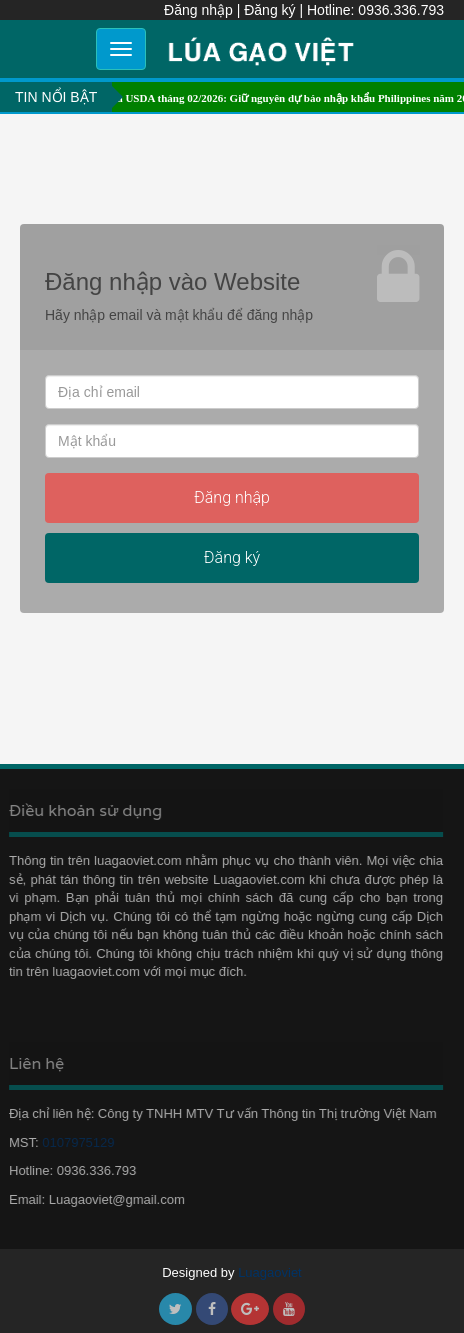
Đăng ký (269, 10)
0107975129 (74, 1142)
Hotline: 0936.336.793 (375, 10)
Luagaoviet (270, 1272)
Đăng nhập (198, 10)
